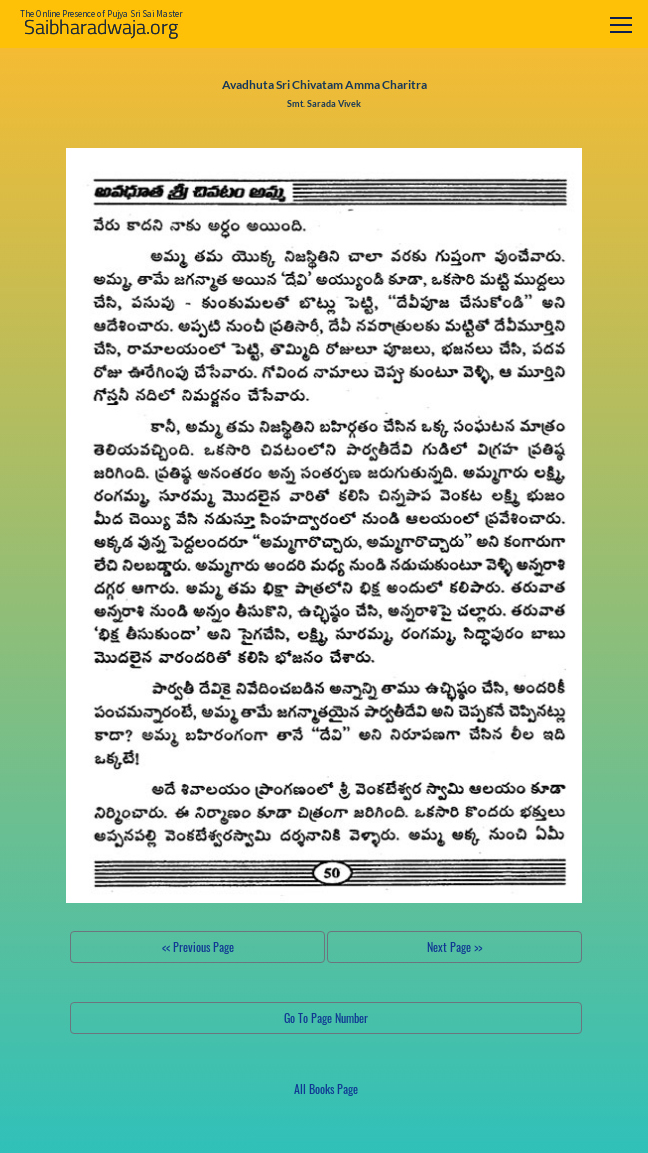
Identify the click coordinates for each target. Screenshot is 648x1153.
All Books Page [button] (326, 1088)
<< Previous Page (198, 946)
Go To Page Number (326, 1017)
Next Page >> (454, 946)
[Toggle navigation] (621, 24)
